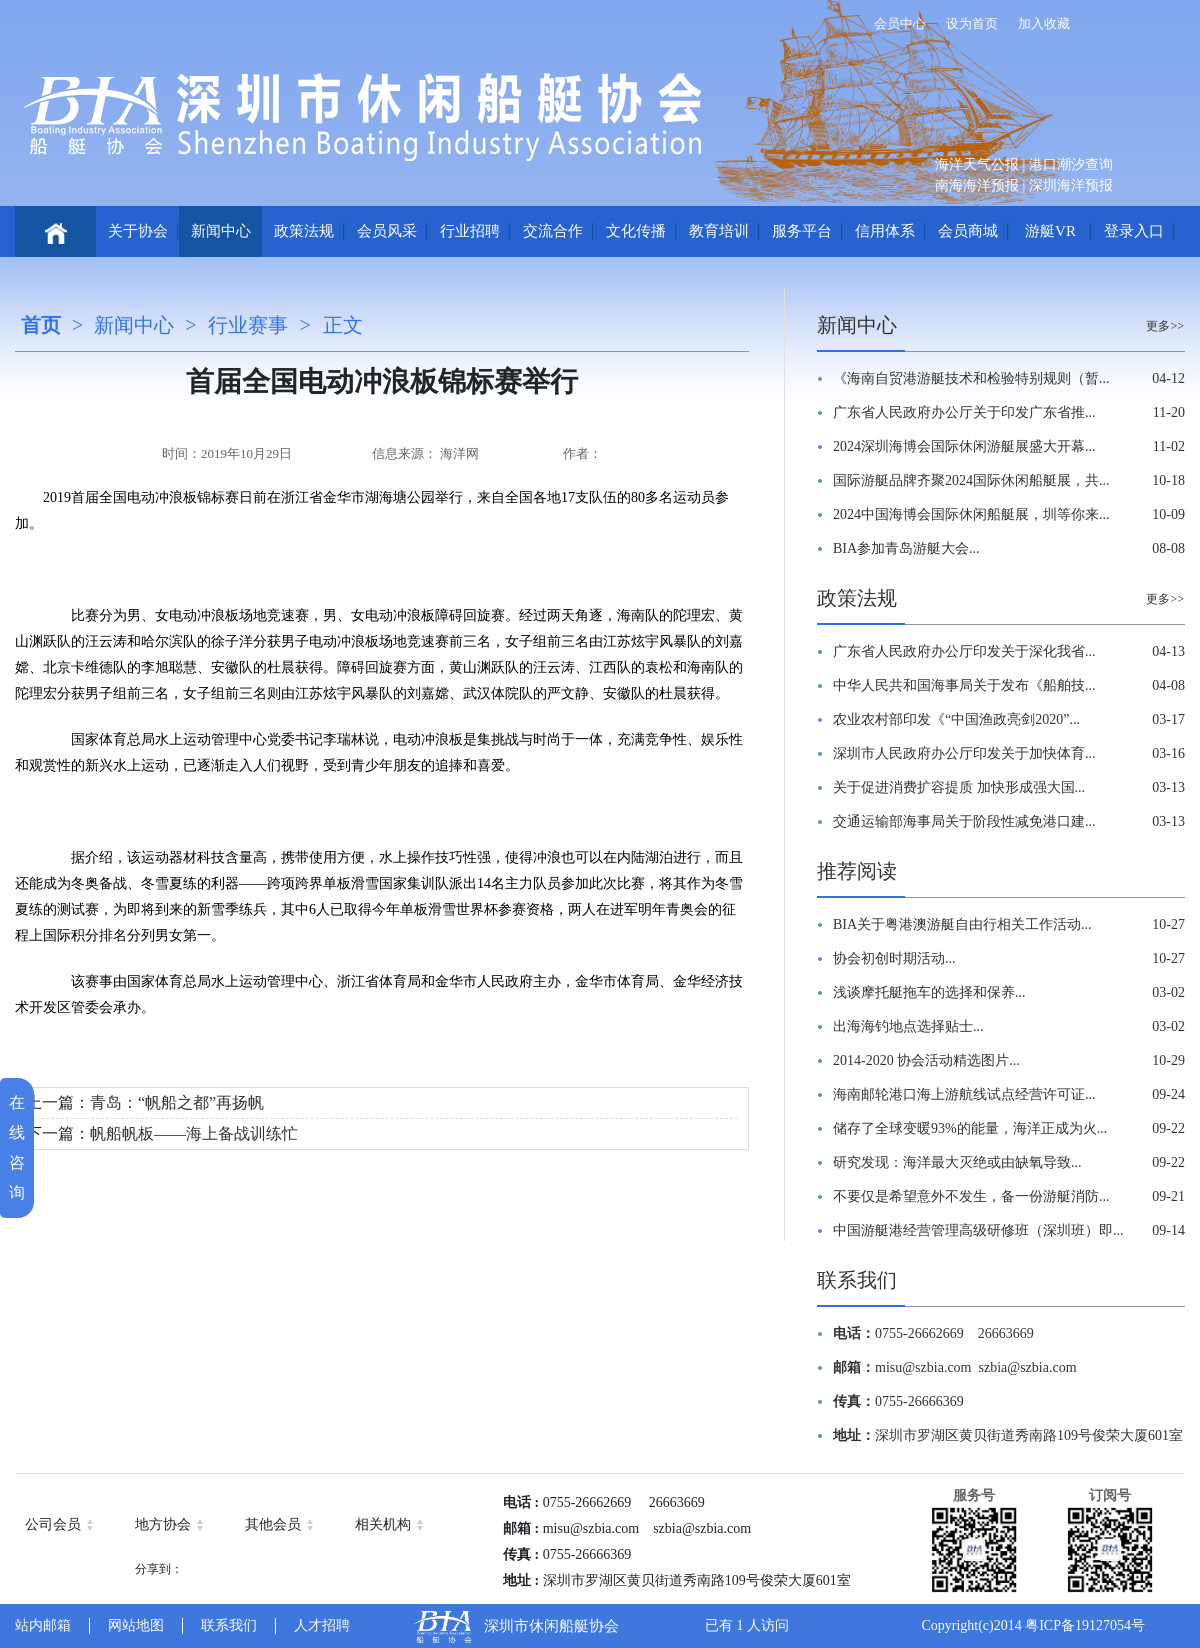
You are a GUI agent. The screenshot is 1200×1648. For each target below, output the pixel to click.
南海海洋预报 (977, 185)
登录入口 (1134, 231)
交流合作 (553, 231)
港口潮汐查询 (1071, 164)
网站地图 (136, 1625)
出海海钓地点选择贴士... (908, 1026)
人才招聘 (322, 1625)
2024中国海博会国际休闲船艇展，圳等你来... (971, 514)
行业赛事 (248, 325)
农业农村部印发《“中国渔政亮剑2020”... (956, 719)
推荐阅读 (857, 871)
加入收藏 (1044, 23)
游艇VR (1050, 231)
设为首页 (972, 23)
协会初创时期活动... (894, 958)
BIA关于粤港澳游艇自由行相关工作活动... (962, 924)
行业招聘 (470, 231)
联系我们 (857, 1280)
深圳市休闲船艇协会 (551, 1626)
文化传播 (636, 231)
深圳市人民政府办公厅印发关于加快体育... (964, 753)
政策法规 (304, 231)
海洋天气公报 (977, 164)
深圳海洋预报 (1071, 185)
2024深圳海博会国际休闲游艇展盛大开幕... (964, 446)
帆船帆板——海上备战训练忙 (194, 1133)
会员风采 (387, 231)
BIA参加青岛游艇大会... (906, 548)
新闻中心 (221, 231)
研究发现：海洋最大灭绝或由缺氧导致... (957, 1162)
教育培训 (719, 231)
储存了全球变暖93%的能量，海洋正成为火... (970, 1128)
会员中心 (900, 23)
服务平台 (802, 231)
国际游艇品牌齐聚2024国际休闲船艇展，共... (971, 480)
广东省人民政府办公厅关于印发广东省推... (964, 412)
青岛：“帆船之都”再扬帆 (177, 1102)
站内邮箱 (43, 1625)
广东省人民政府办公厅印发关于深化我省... (964, 651)
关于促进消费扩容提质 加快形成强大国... (959, 787)
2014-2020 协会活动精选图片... (926, 1060)
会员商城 (968, 231)
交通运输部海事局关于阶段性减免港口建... (964, 821)
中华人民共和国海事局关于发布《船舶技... (964, 685)
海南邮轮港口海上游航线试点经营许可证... (964, 1094)
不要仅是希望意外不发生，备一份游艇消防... (971, 1196)
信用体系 (885, 231)
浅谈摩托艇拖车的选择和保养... (929, 992)
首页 (41, 325)
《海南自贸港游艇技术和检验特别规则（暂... (971, 378)
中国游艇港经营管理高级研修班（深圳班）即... (978, 1230)
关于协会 (138, 231)
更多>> (1165, 326)
